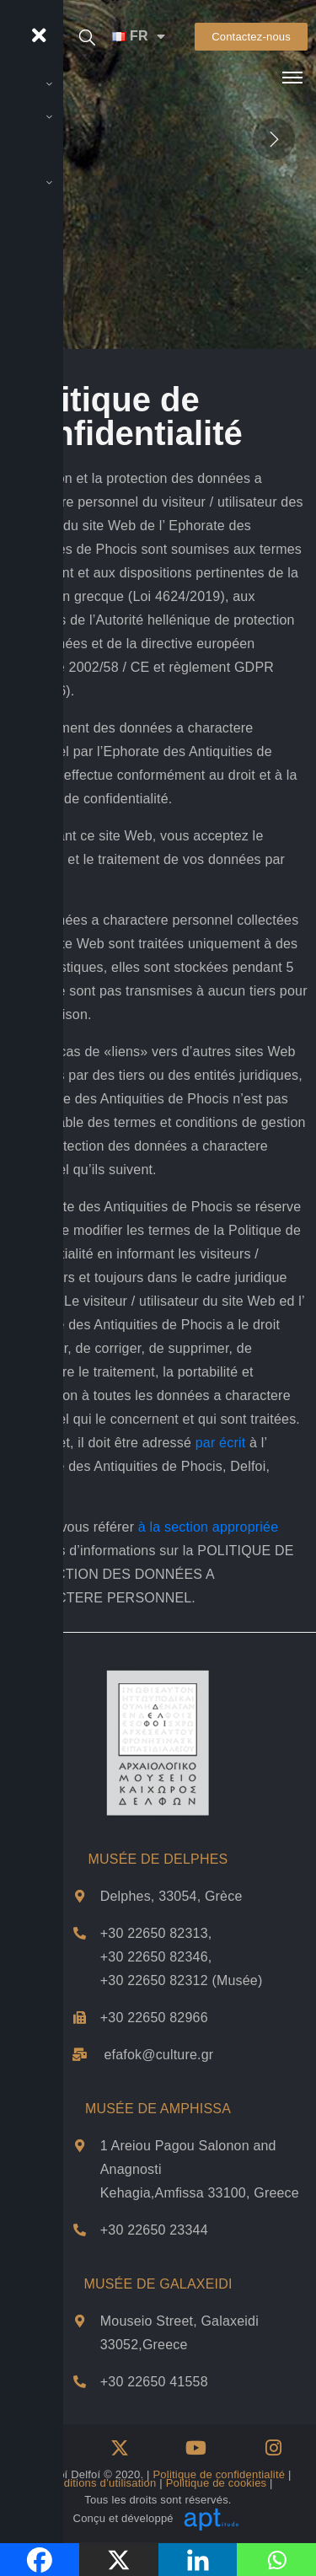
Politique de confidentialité (219, 2474)
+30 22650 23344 (154, 2230)
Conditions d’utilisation (99, 2483)
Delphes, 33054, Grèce (171, 1896)
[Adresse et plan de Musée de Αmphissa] (79, 2145)
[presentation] (274, 138)
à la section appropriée (208, 1527)
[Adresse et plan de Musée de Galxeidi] (79, 2321)
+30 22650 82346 (154, 1957)
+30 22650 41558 (154, 2382)
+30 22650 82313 (154, 1933)
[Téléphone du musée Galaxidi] (79, 2381)
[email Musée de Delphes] (79, 2054)
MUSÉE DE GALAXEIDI (157, 2284)
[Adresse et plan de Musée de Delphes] (79, 1896)
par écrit (220, 1443)
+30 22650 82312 (154, 1980)
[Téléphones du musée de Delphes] (79, 1933)
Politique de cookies (216, 2483)
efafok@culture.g (156, 2054)
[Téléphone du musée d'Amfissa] (79, 2230)
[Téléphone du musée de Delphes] (79, 2017)
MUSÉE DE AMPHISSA (158, 2108)
